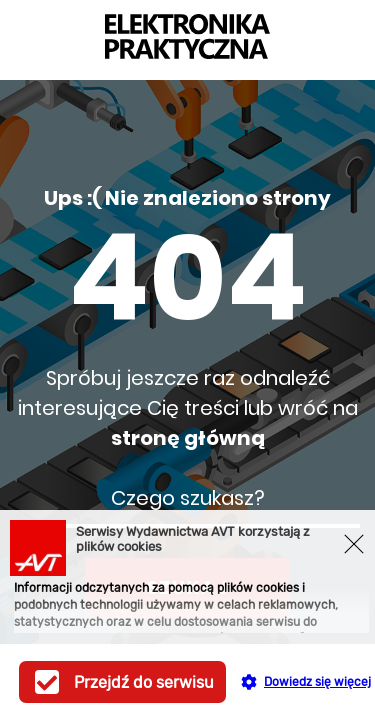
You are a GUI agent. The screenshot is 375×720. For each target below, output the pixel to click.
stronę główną (188, 438)
